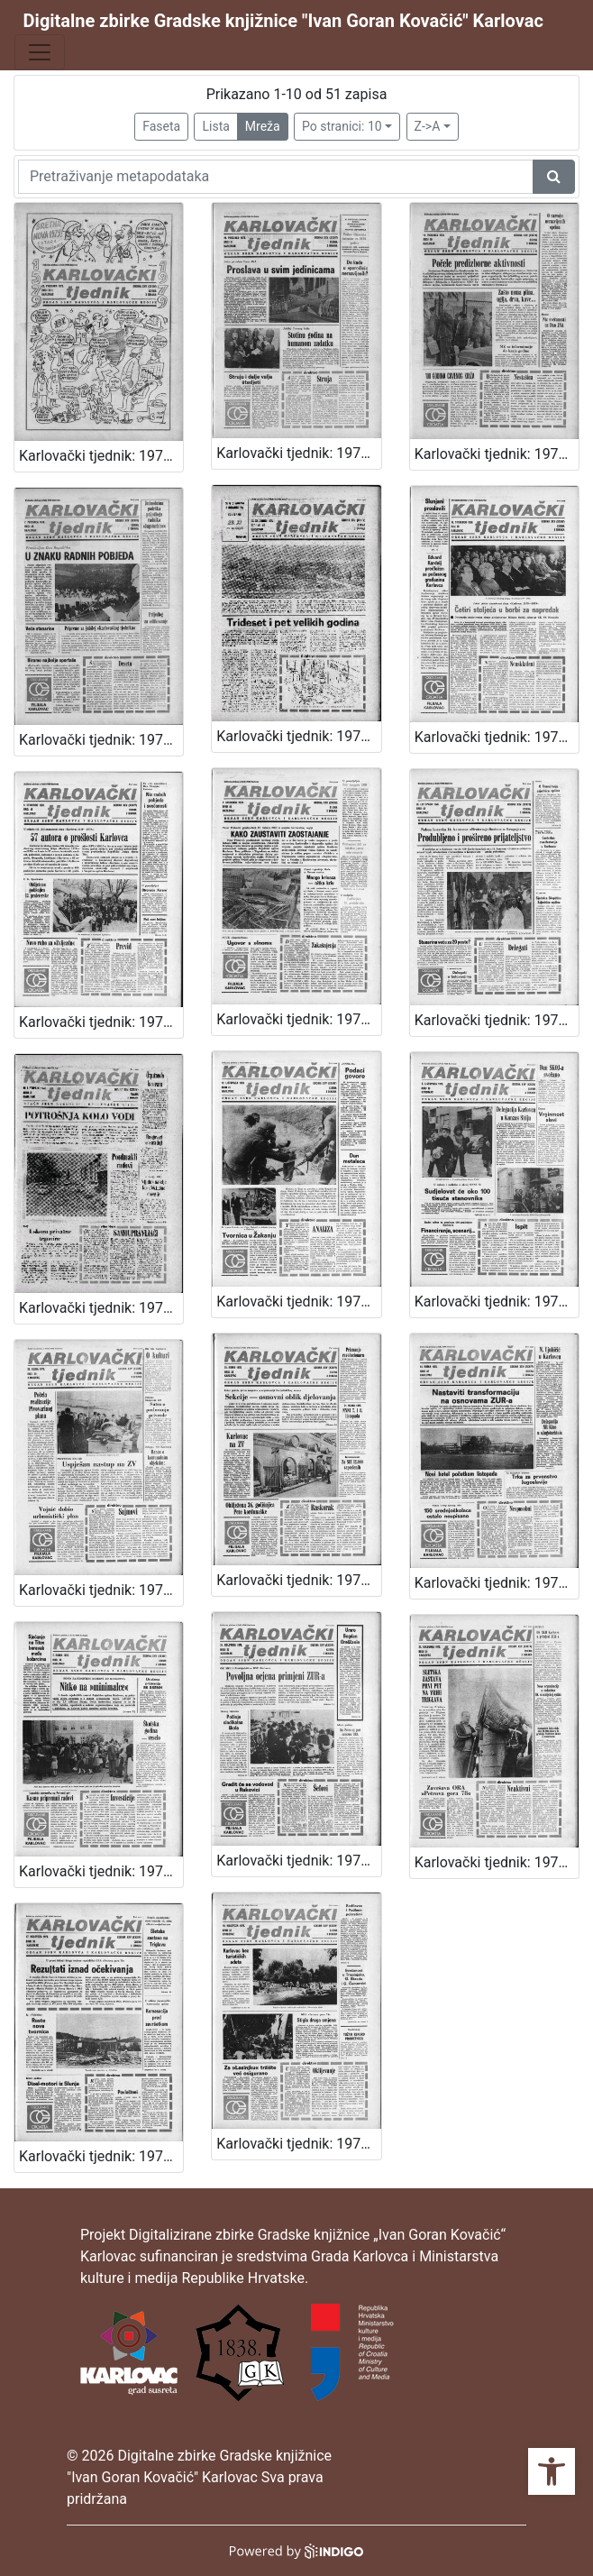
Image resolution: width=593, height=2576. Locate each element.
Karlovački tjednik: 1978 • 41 (298, 1301)
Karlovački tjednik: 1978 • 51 (298, 453)
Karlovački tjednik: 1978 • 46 (497, 737)
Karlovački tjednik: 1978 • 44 (298, 1019)
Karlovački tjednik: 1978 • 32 (298, 2143)
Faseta (161, 126)
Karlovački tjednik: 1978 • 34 (497, 1862)
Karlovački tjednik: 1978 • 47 (298, 736)
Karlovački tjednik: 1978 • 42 (101, 1307)
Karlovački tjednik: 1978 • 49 (101, 739)
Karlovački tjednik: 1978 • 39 (101, 1590)
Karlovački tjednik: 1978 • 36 (101, 1871)
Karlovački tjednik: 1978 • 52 (101, 455)
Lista (215, 126)
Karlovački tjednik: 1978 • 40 (497, 1301)
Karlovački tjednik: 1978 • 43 (497, 1020)
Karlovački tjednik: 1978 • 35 (298, 1860)
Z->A (428, 126)
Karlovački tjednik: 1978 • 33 (101, 2156)
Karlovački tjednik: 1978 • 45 (101, 1022)
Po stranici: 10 (342, 126)
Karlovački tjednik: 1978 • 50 (497, 454)
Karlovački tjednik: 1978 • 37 (497, 1582)
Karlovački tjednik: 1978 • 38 (298, 1580)
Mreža (262, 126)
